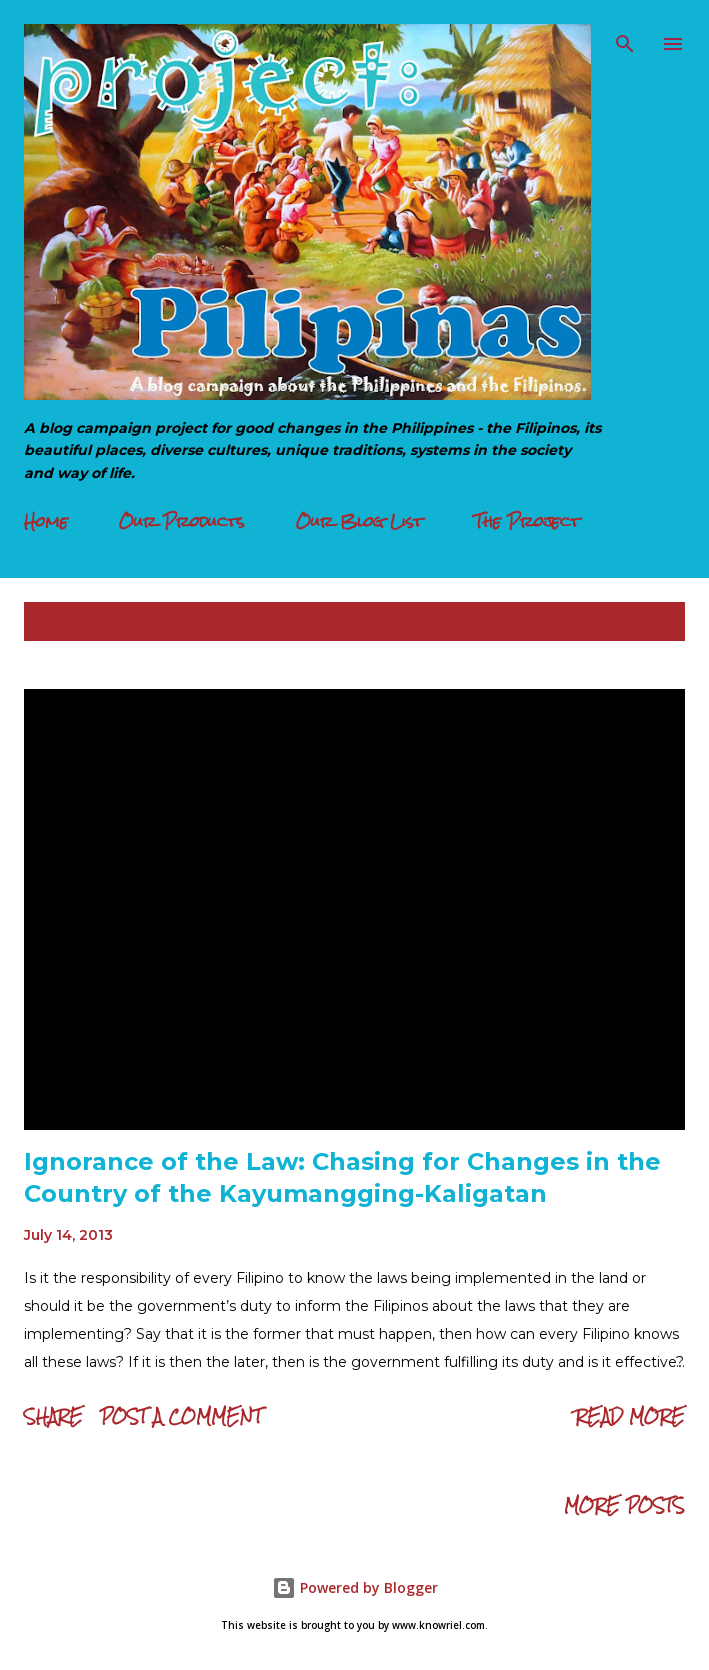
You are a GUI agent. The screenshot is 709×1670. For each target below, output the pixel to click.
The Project (527, 521)
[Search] (625, 36)
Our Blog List (359, 521)
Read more (630, 1416)
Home (46, 521)
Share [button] (53, 1416)
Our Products (182, 521)
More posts (624, 1505)
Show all (629, 621)
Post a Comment (181, 1416)
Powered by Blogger (355, 1587)
